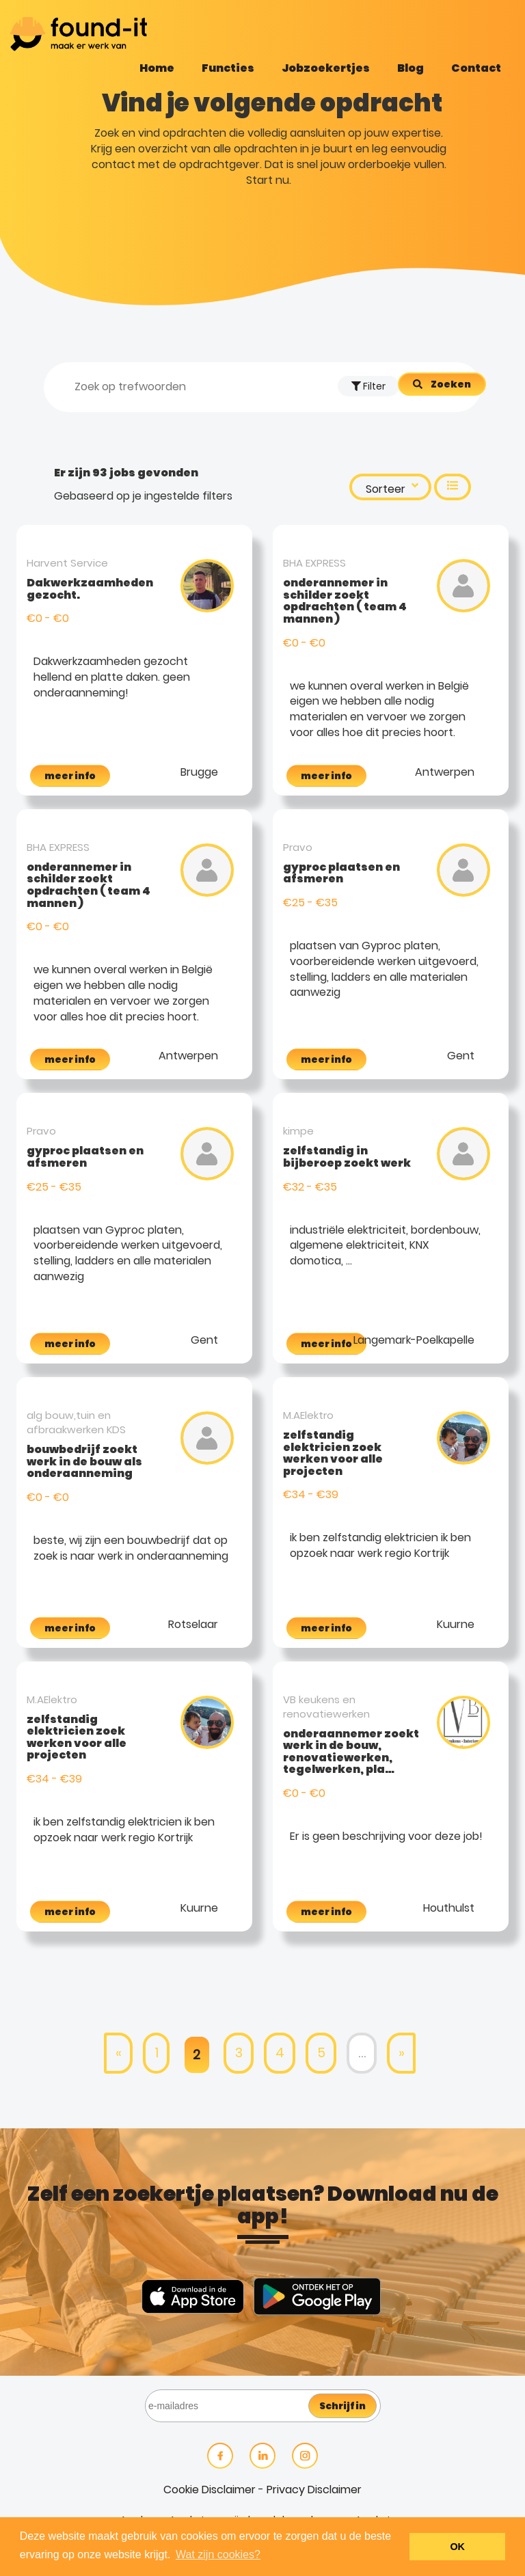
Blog (410, 68)
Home (156, 68)
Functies (228, 68)
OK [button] (457, 2546)
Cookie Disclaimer (209, 2489)
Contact (476, 68)
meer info (70, 776)
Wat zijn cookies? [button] (218, 2554)
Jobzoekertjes (326, 68)
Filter (368, 386)
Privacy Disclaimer (314, 2489)
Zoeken (451, 384)
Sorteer (392, 488)
